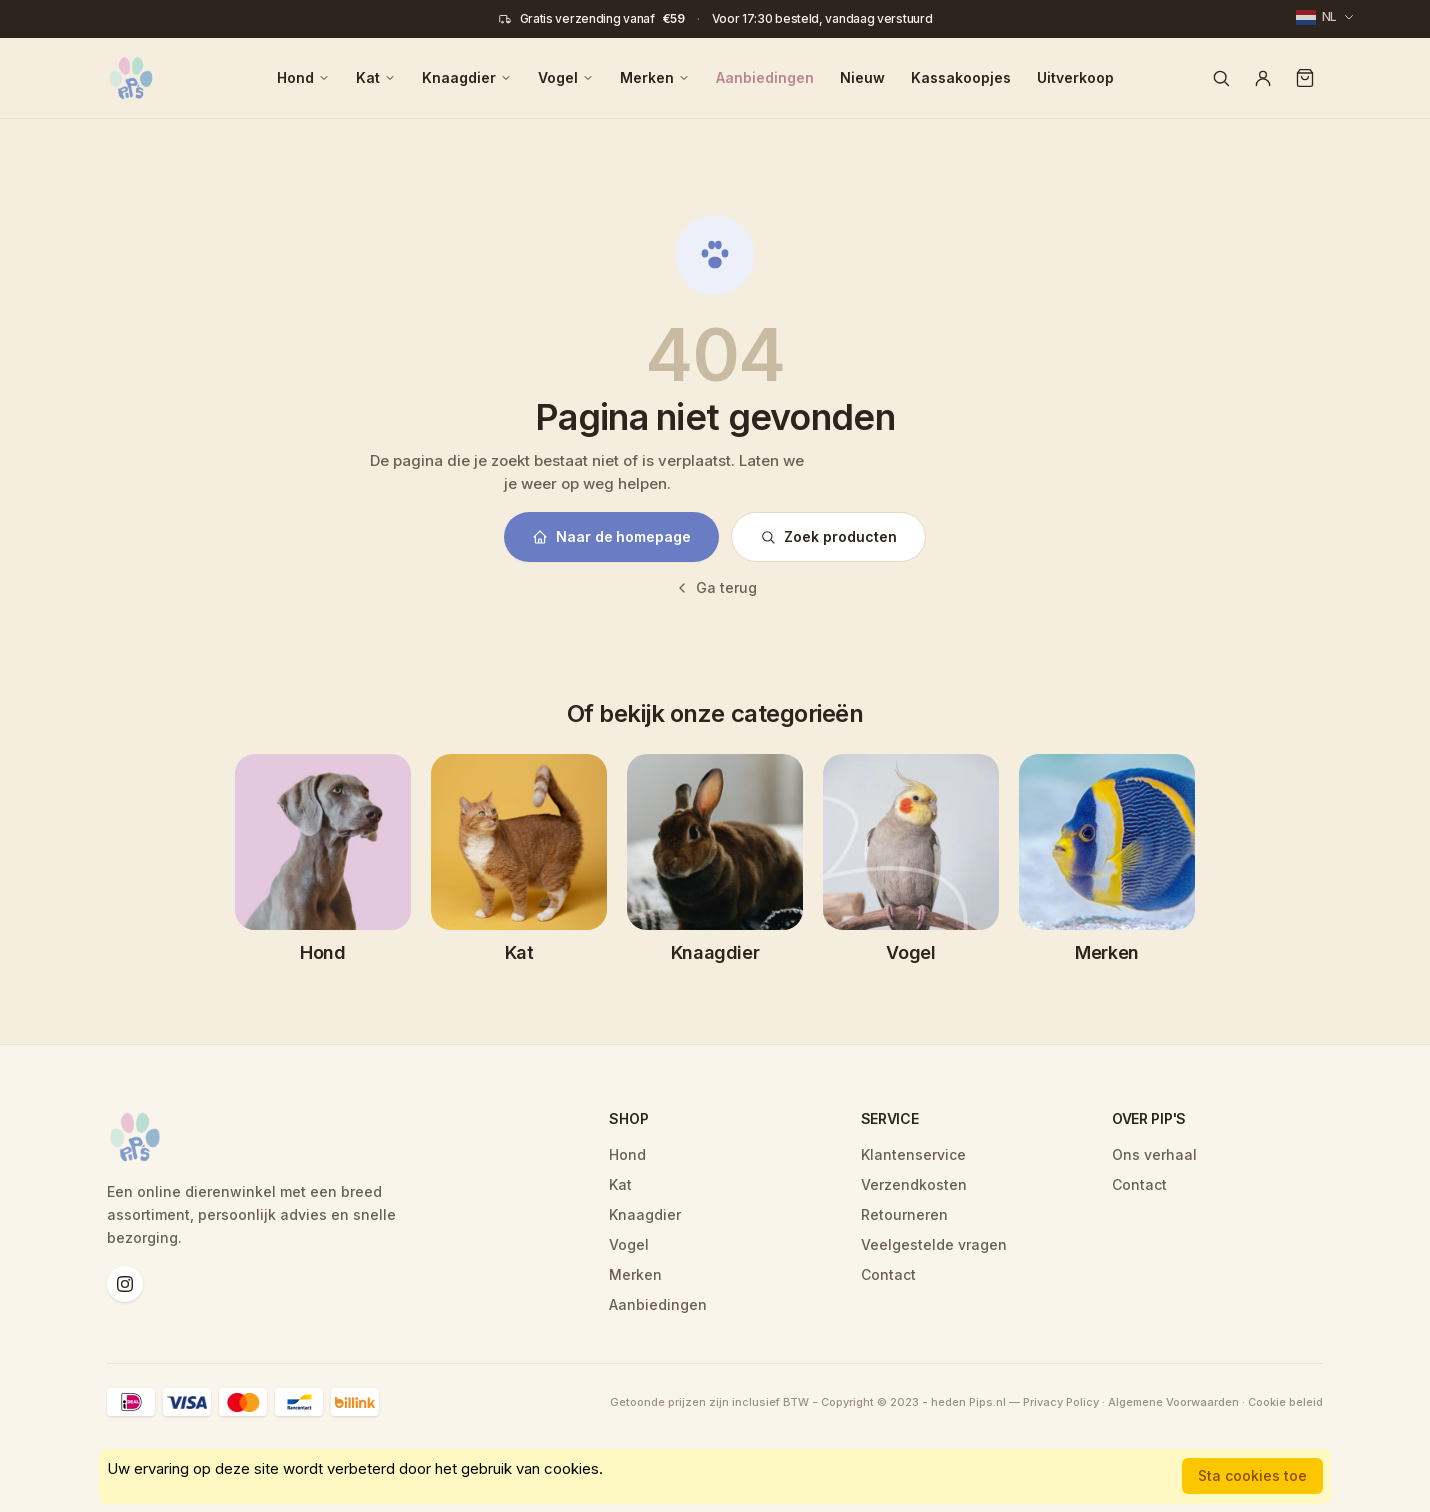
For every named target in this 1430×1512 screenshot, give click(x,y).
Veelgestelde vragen (934, 1244)
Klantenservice (913, 1154)
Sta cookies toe (1252, 1475)
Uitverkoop (1075, 77)
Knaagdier (467, 77)
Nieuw (862, 77)
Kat (376, 77)
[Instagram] (125, 1284)
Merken (655, 77)
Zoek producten (828, 536)
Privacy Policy (1061, 1402)
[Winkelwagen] (1305, 78)
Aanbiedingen (765, 77)
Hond (303, 77)
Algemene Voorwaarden (1173, 1402)
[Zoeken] (1221, 78)
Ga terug (715, 587)
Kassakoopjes (961, 77)
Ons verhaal (1154, 1154)
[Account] (1263, 78)
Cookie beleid (1285, 1402)
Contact (888, 1274)
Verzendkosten (914, 1184)
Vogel (566, 77)
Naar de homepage (611, 536)
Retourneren (904, 1214)
